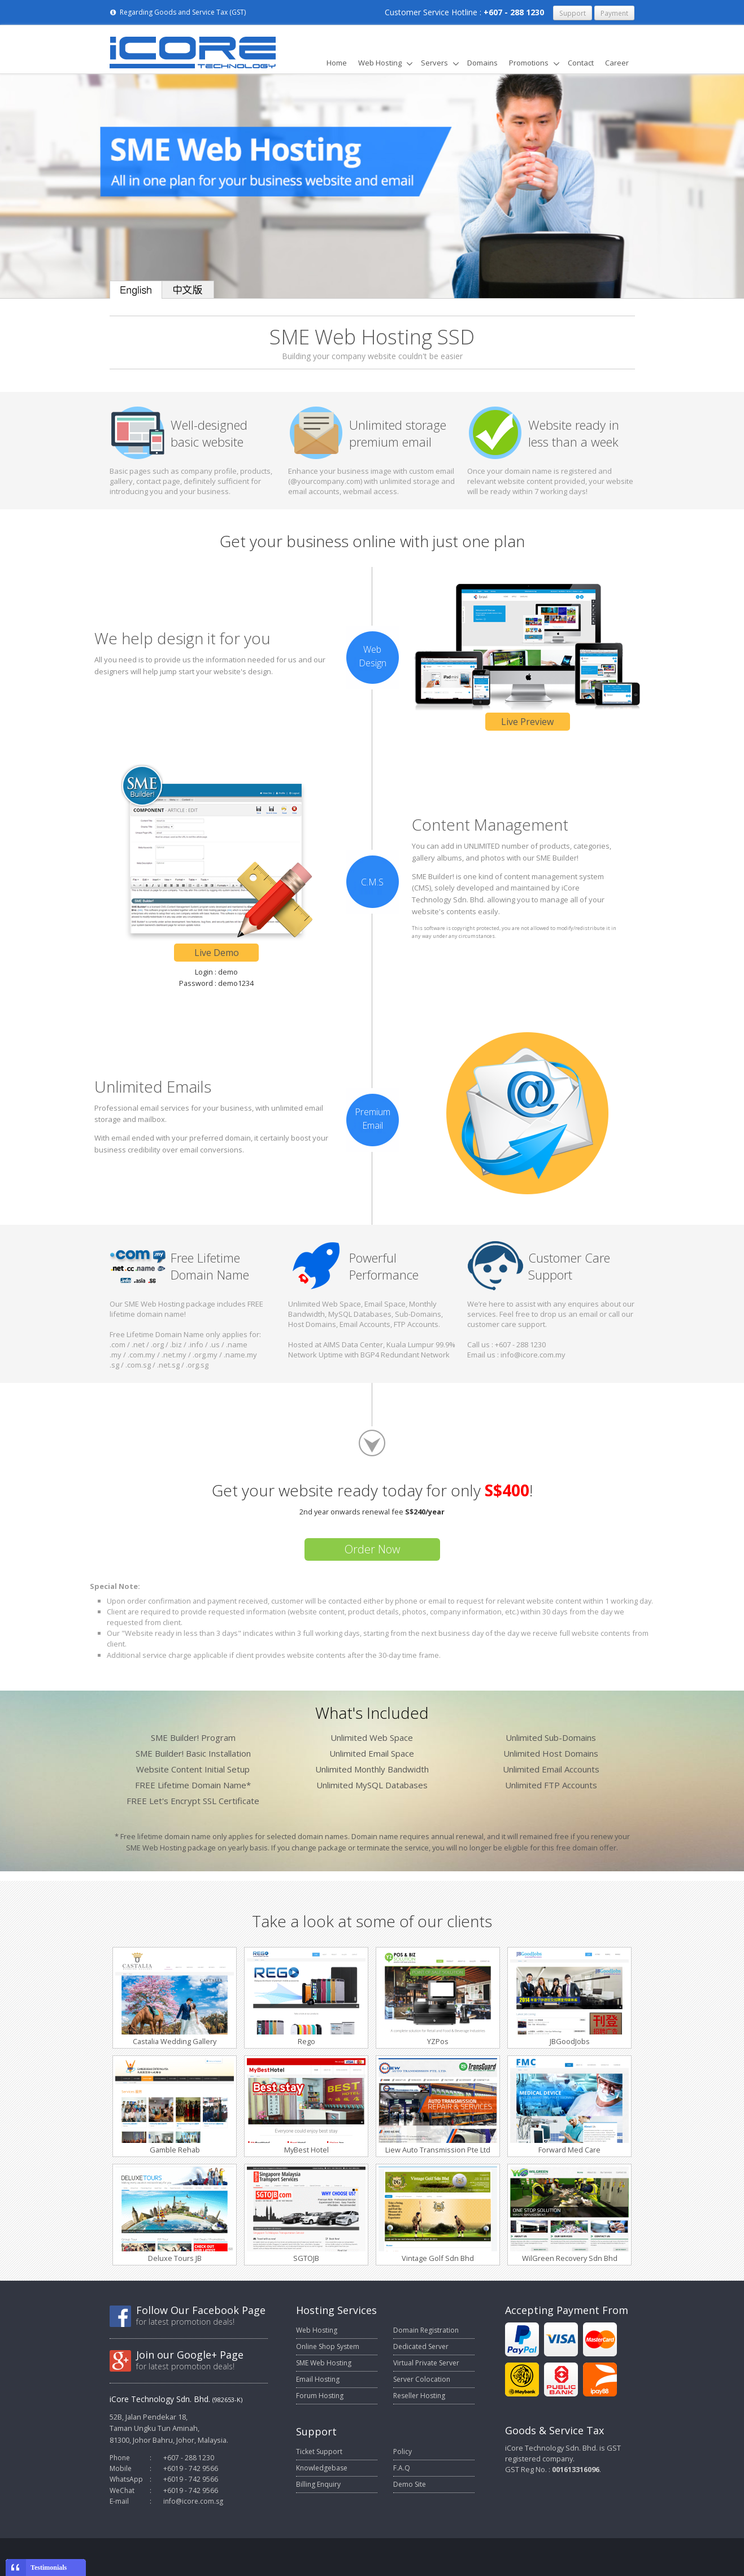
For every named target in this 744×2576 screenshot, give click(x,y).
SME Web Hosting (323, 2363)
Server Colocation (421, 2379)
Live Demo (216, 952)
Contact (581, 63)
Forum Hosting (319, 2395)
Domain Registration (426, 2330)
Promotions (529, 63)
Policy (402, 2451)
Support (572, 13)
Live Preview (527, 721)
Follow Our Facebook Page (201, 2310)
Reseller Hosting (419, 2395)
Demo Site (409, 2484)
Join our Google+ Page (189, 2354)
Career (617, 63)
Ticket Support (319, 2451)
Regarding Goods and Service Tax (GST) (178, 12)
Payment (614, 13)
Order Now (372, 1549)
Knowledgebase (321, 2468)
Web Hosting (380, 63)
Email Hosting (318, 2379)
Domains (482, 63)
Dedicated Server (421, 2346)
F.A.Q (401, 2468)
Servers (434, 63)
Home (337, 63)
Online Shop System (327, 2346)
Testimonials (49, 2567)
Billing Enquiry (318, 2484)
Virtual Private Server (426, 2363)
